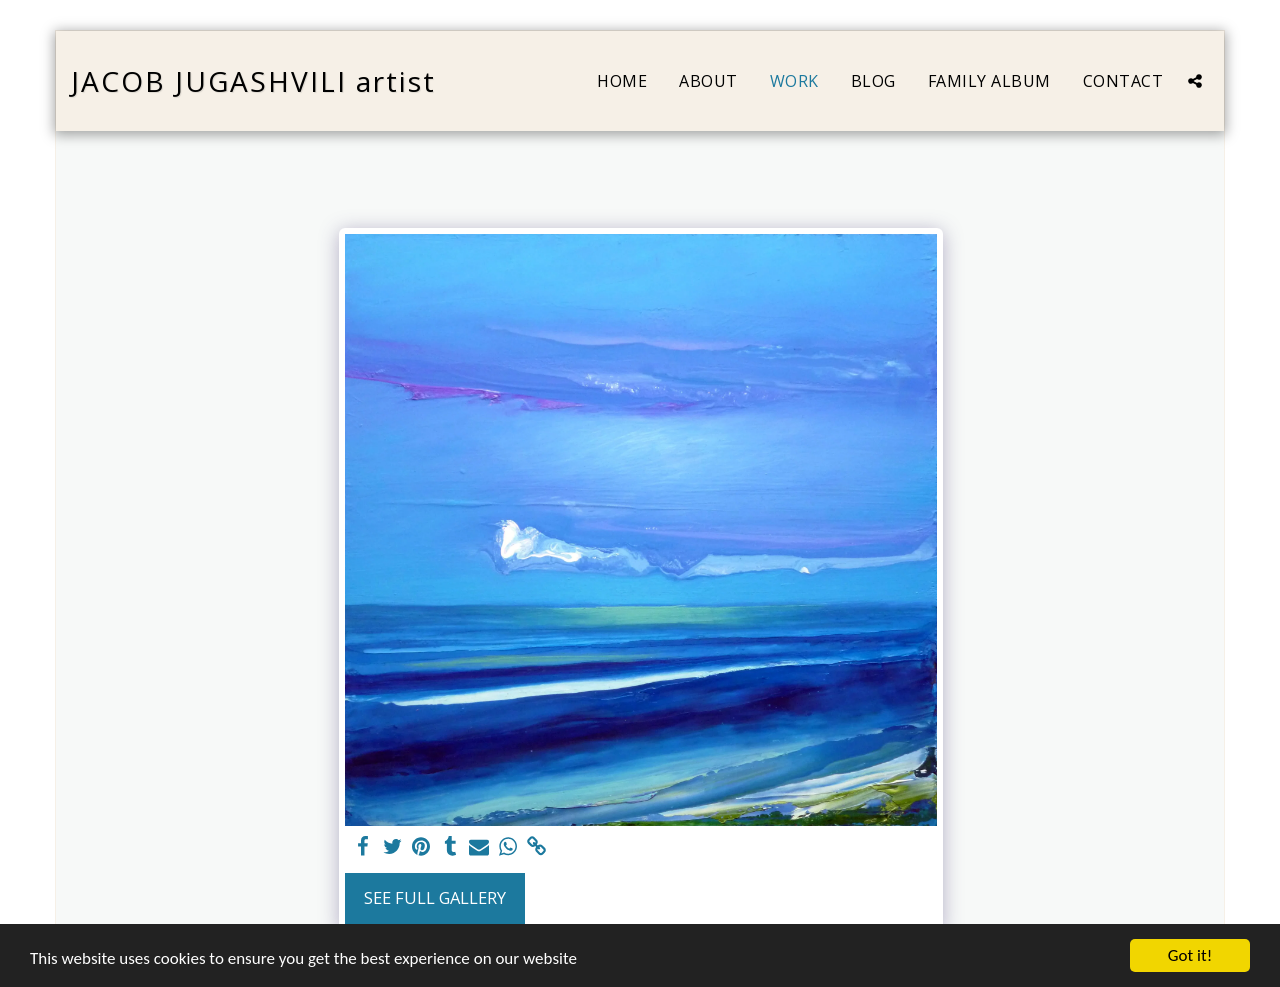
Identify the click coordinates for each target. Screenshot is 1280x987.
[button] (1195, 81)
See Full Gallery (435, 897)
